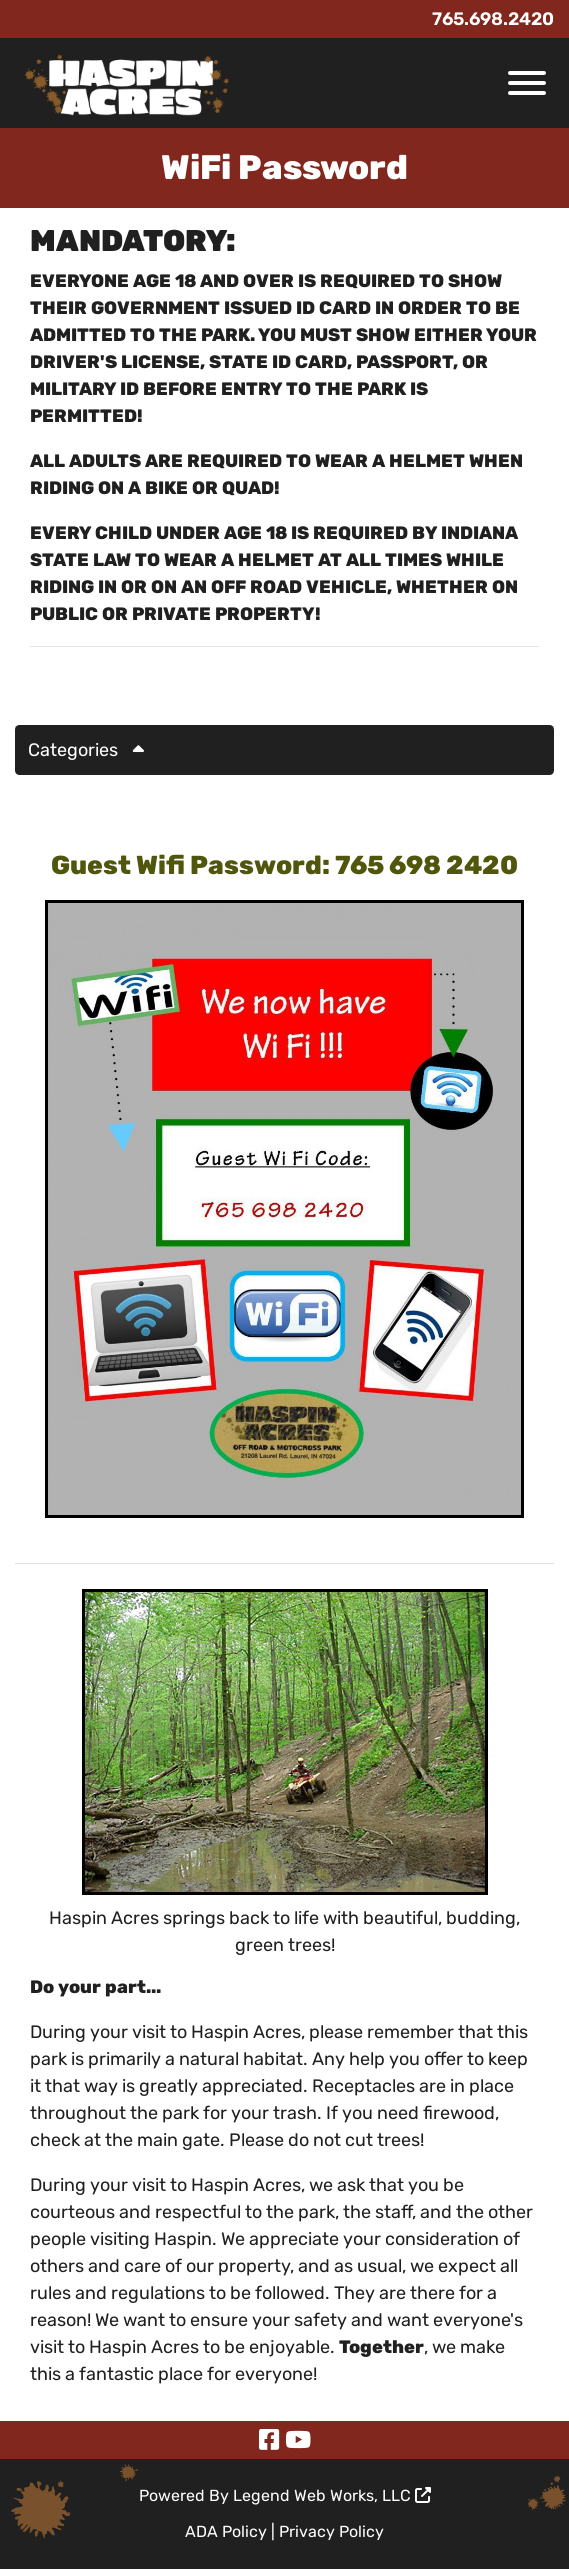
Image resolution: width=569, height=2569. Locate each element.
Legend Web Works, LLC (332, 2495)
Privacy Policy (331, 2531)
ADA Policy (226, 2531)
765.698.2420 (493, 19)
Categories (93, 750)
